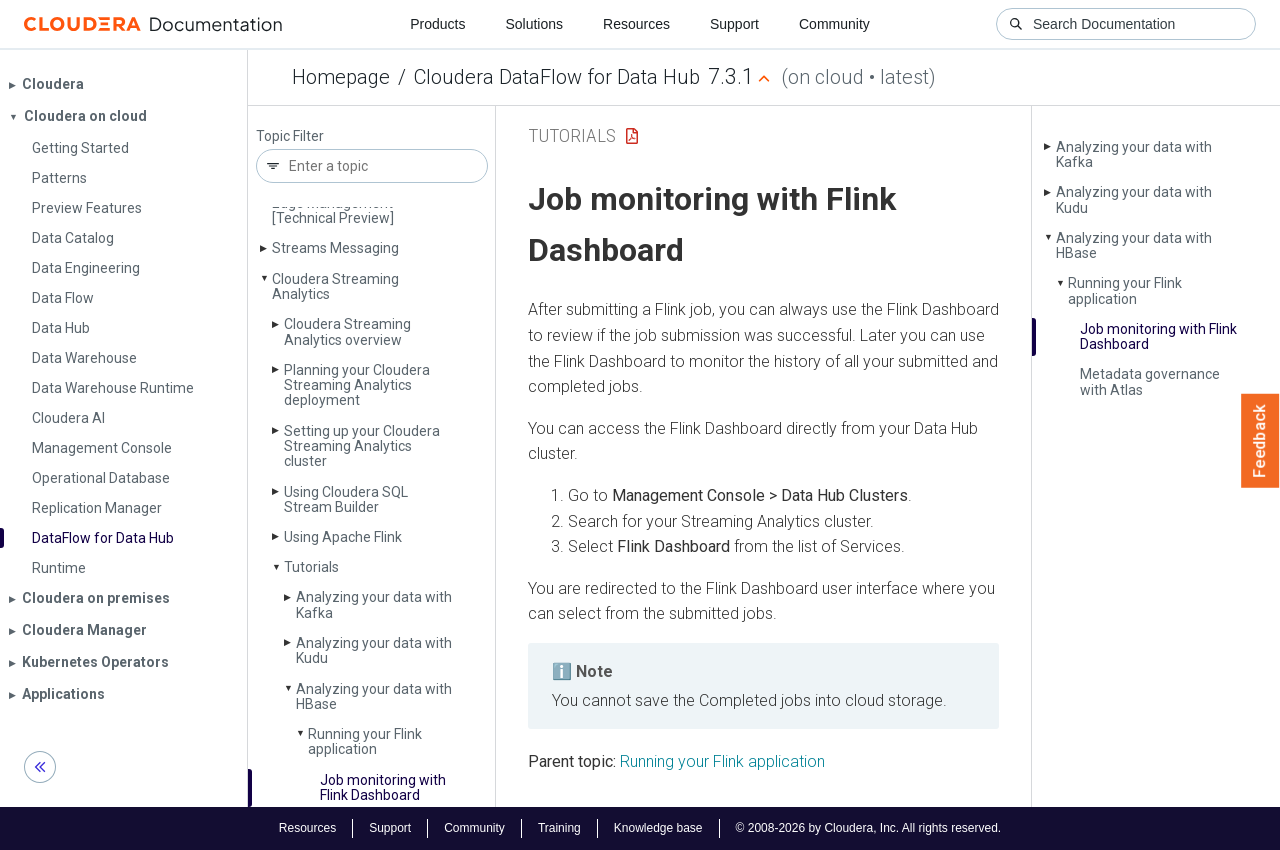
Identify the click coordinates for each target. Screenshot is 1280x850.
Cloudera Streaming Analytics (335, 286)
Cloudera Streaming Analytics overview (347, 331)
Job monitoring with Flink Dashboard (383, 787)
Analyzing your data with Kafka (374, 604)
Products (437, 24)
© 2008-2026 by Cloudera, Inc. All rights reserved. (869, 828)
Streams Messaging (335, 248)
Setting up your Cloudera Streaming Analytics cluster (362, 446)
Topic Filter (290, 136)
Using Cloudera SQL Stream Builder (346, 499)
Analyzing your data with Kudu (374, 650)
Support (734, 24)
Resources (636, 24)
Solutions (534, 24)
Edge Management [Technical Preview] (333, 210)
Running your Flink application (365, 741)
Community (834, 24)
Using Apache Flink (343, 537)
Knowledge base (658, 828)
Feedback (1260, 441)
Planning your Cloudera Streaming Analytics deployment (357, 385)
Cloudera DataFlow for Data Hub (557, 77)
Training (559, 828)
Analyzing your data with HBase (374, 696)
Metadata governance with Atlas (1150, 381)
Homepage (341, 77)
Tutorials (311, 567)
